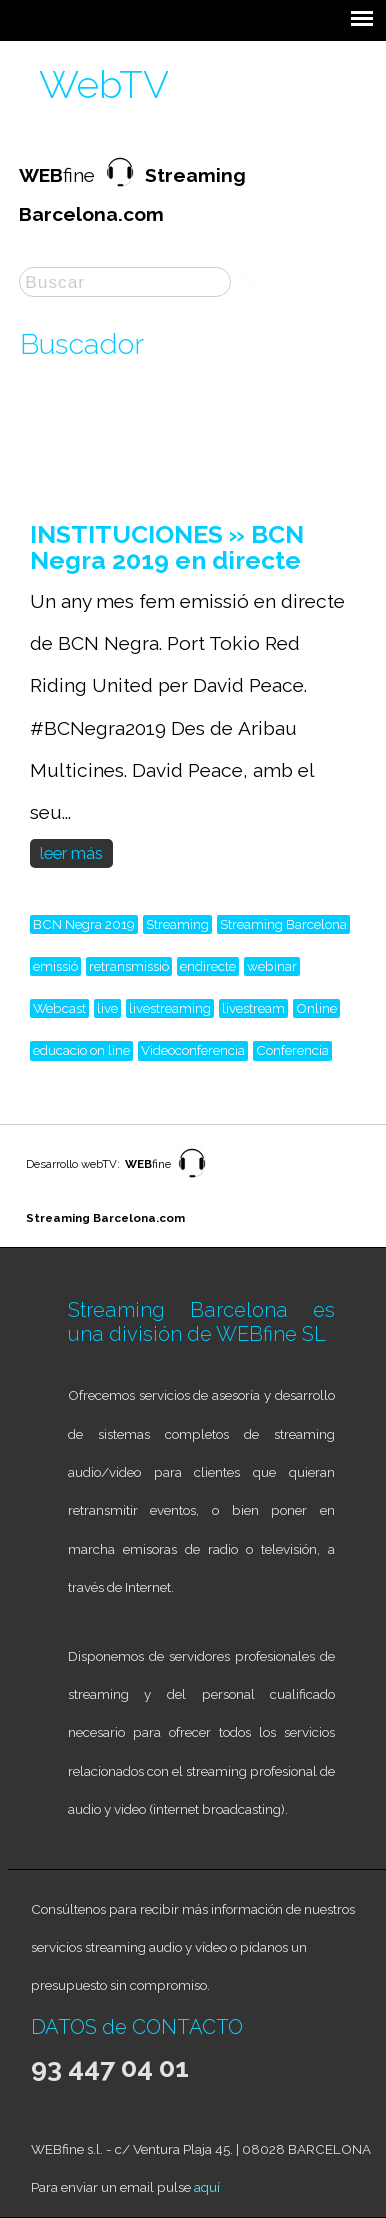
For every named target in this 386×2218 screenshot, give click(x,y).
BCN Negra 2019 (84, 924)
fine (148, 1164)
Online (316, 1008)
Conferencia (292, 1050)
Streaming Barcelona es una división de (201, 1322)
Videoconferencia (193, 1050)
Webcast (59, 1008)
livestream (253, 1008)
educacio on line (81, 1050)
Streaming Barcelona (283, 924)
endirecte (208, 966)
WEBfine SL (271, 1334)
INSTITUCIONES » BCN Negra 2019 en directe (167, 547)
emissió (55, 966)
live (107, 1008)
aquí (207, 2187)
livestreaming (170, 1008)
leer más (71, 853)
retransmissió (129, 966)
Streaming (177, 924)
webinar (272, 966)
